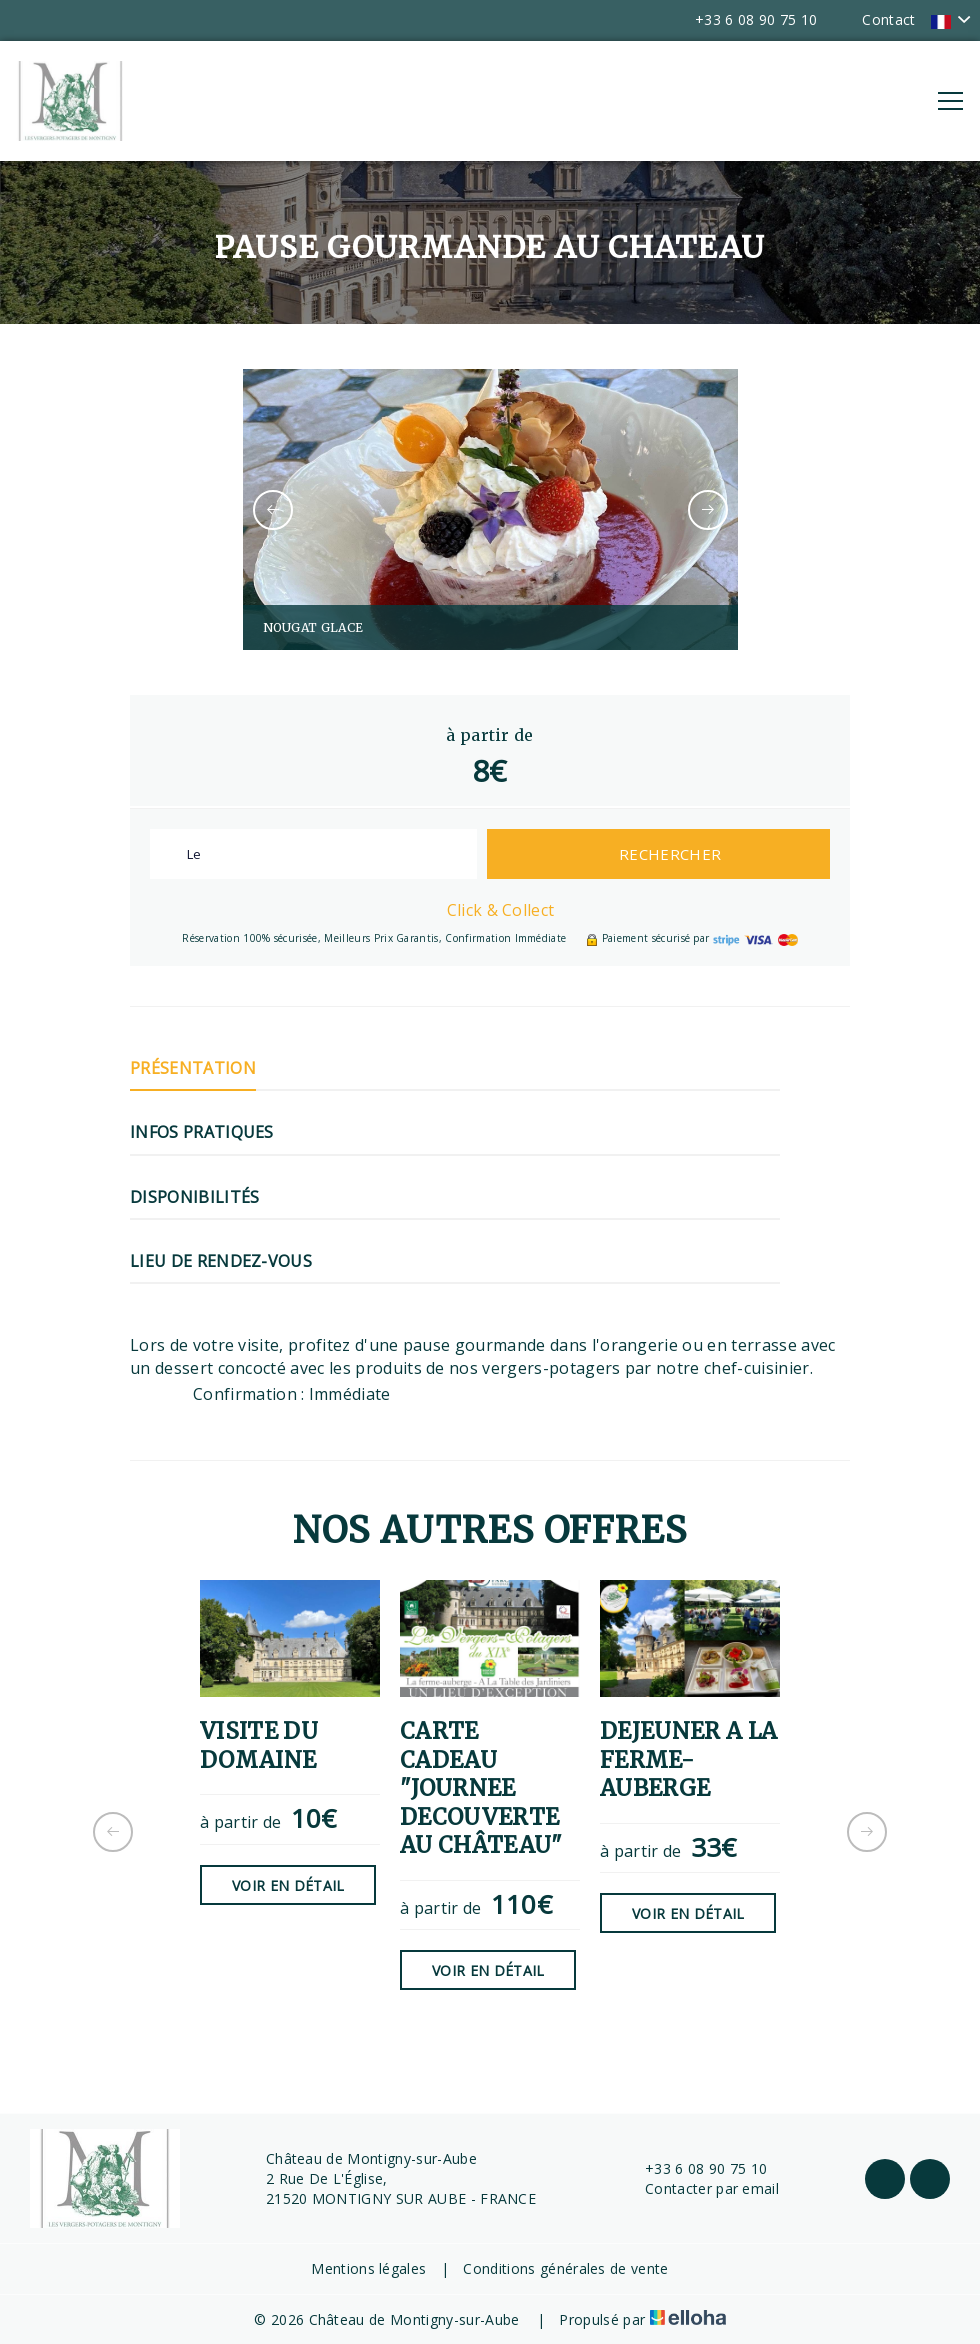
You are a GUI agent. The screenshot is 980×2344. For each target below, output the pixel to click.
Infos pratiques (202, 1132)
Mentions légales (368, 2268)
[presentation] (273, 510)
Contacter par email (700, 2188)
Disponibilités (194, 1197)
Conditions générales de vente (565, 2268)
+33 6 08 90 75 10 (694, 2168)
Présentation (193, 1068)
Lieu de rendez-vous (221, 1261)
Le (194, 854)
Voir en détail (288, 1885)
